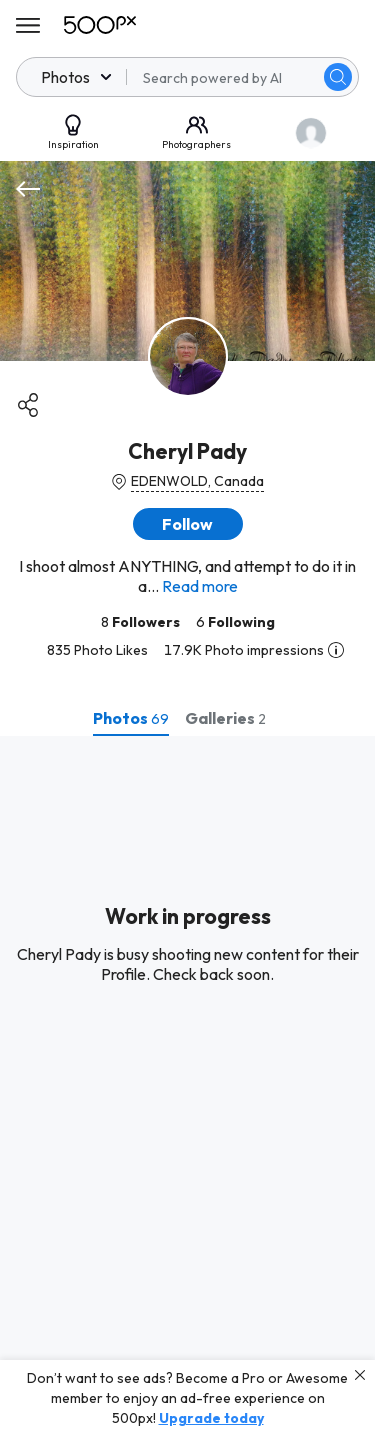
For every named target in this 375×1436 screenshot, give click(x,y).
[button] (188, 524)
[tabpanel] (187, 1086)
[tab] (131, 718)
